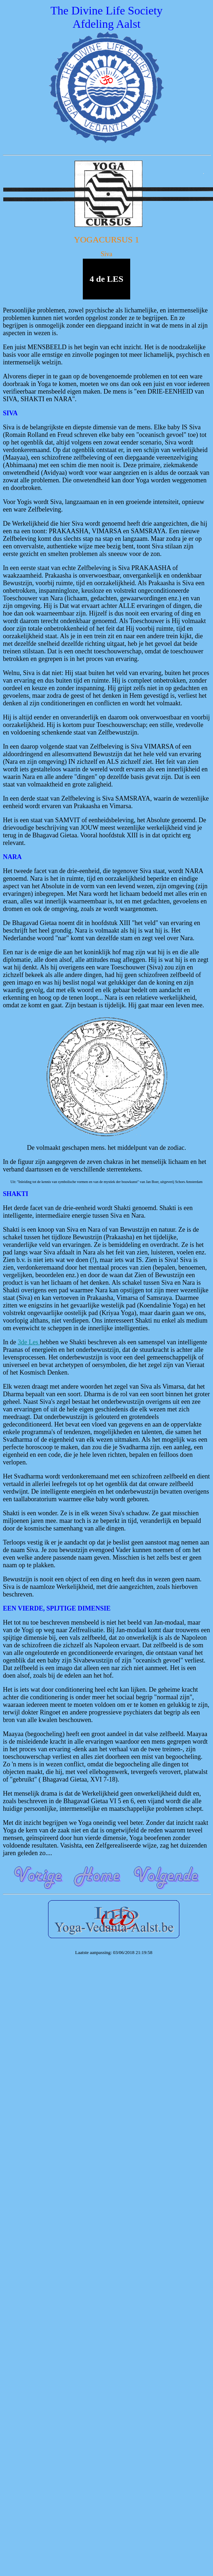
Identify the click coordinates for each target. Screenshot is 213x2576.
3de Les (29, 1342)
